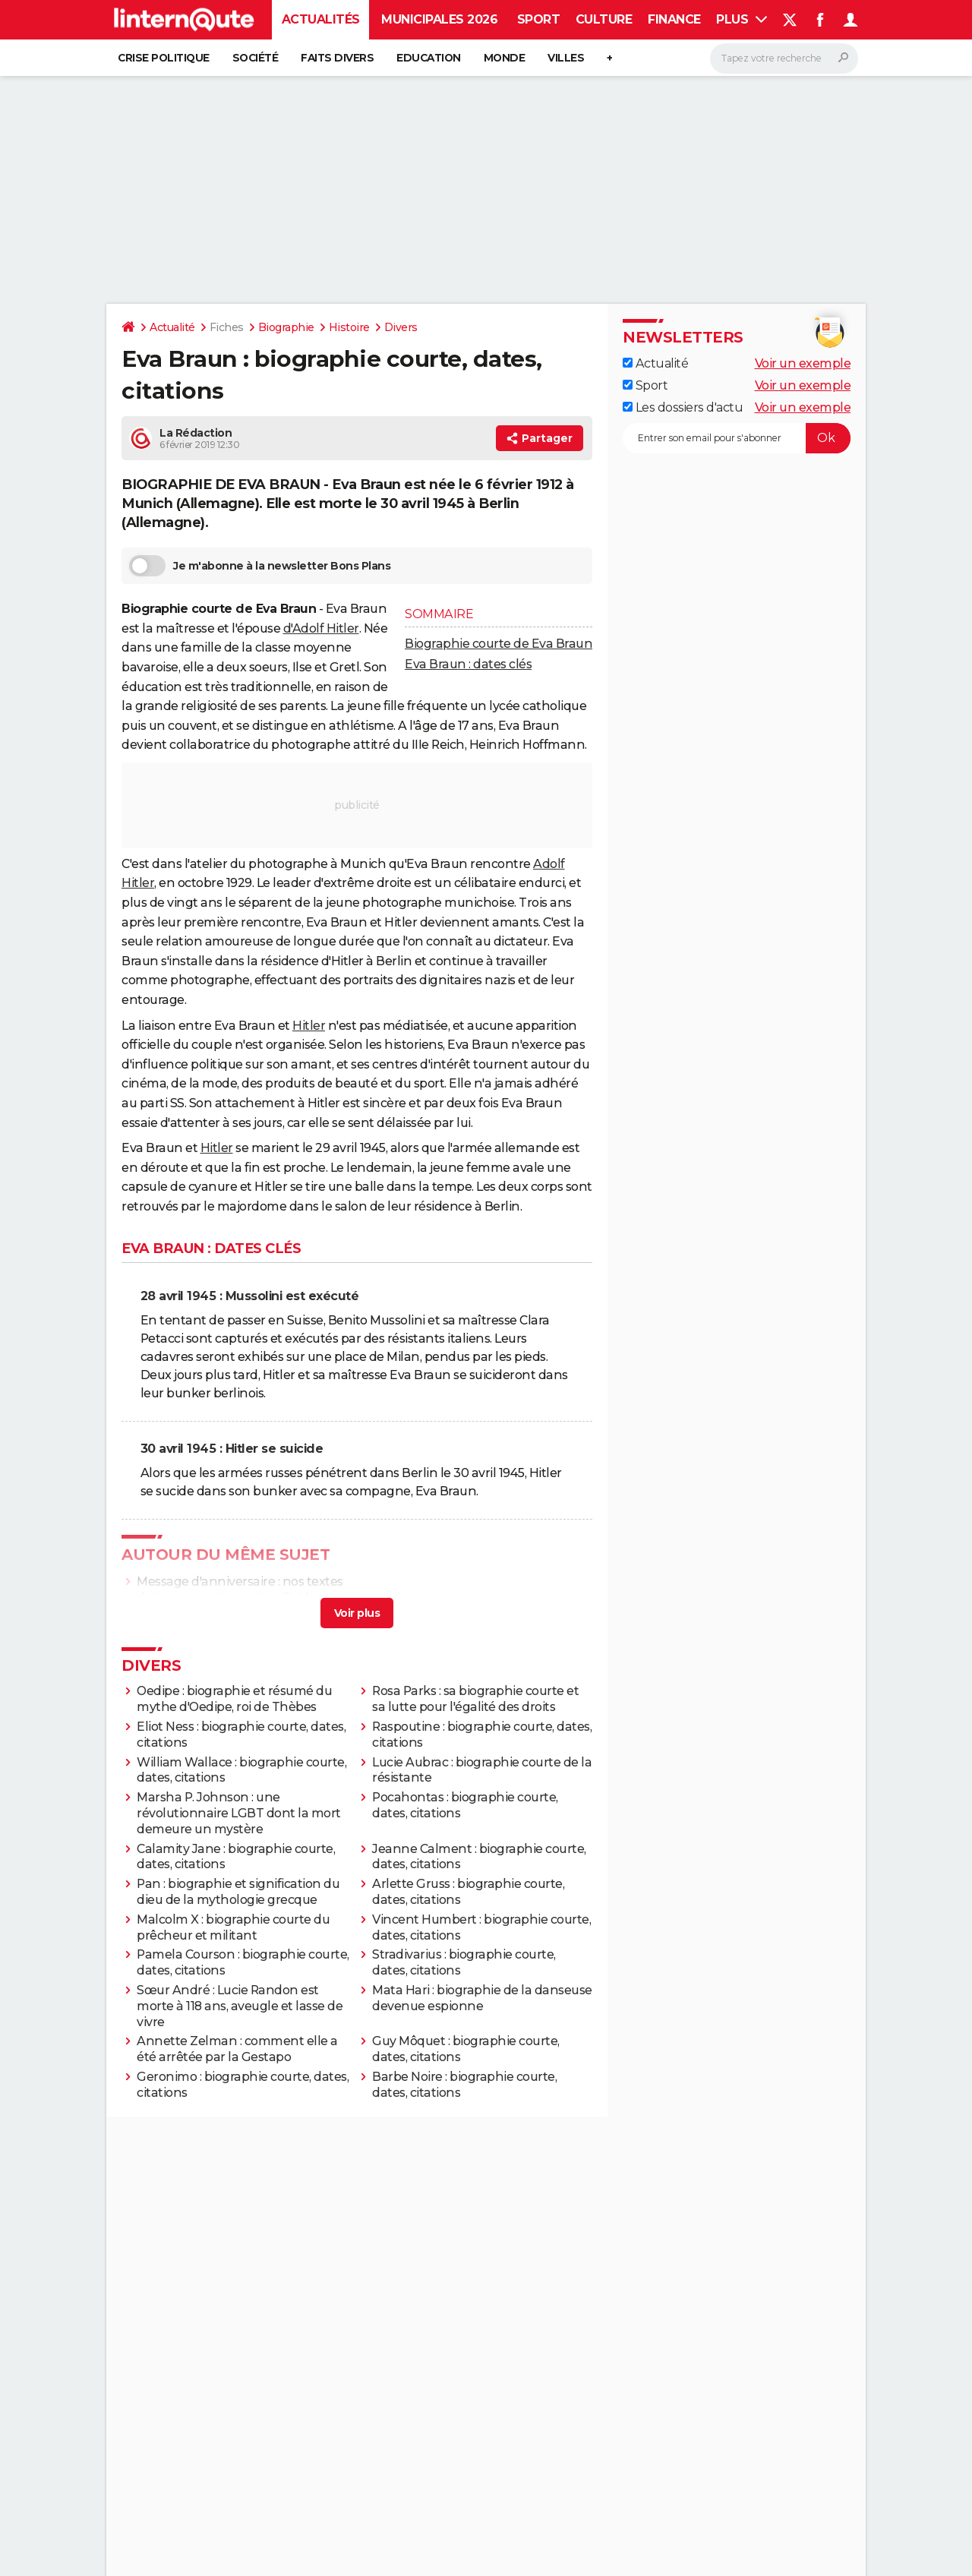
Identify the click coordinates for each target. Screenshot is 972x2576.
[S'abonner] (736, 438)
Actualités (321, 19)
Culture (604, 19)
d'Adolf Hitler (321, 628)
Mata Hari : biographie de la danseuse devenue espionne (482, 1998)
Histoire (349, 327)
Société (255, 58)
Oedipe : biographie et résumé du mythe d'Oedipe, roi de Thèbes (234, 1699)
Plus (741, 19)
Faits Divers (337, 58)
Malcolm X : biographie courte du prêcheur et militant (233, 1927)
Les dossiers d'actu (683, 407)
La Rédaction (195, 433)
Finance (674, 19)
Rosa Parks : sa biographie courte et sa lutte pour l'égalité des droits (475, 1699)
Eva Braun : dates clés (468, 664)
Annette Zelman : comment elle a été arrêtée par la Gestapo (237, 2049)
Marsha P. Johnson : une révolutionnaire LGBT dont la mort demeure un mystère (239, 1813)
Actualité (172, 327)
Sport (538, 19)
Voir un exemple (803, 363)
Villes (566, 58)
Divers (401, 327)
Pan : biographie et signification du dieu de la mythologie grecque (238, 1892)
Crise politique (164, 58)
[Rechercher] (784, 58)
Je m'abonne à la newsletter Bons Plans (259, 565)
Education (428, 58)
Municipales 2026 (439, 19)
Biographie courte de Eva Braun (498, 643)
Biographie (286, 327)
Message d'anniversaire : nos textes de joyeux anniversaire (240, 1589)
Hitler (308, 1025)
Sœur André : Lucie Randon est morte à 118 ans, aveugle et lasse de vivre (239, 2006)
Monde (504, 58)
